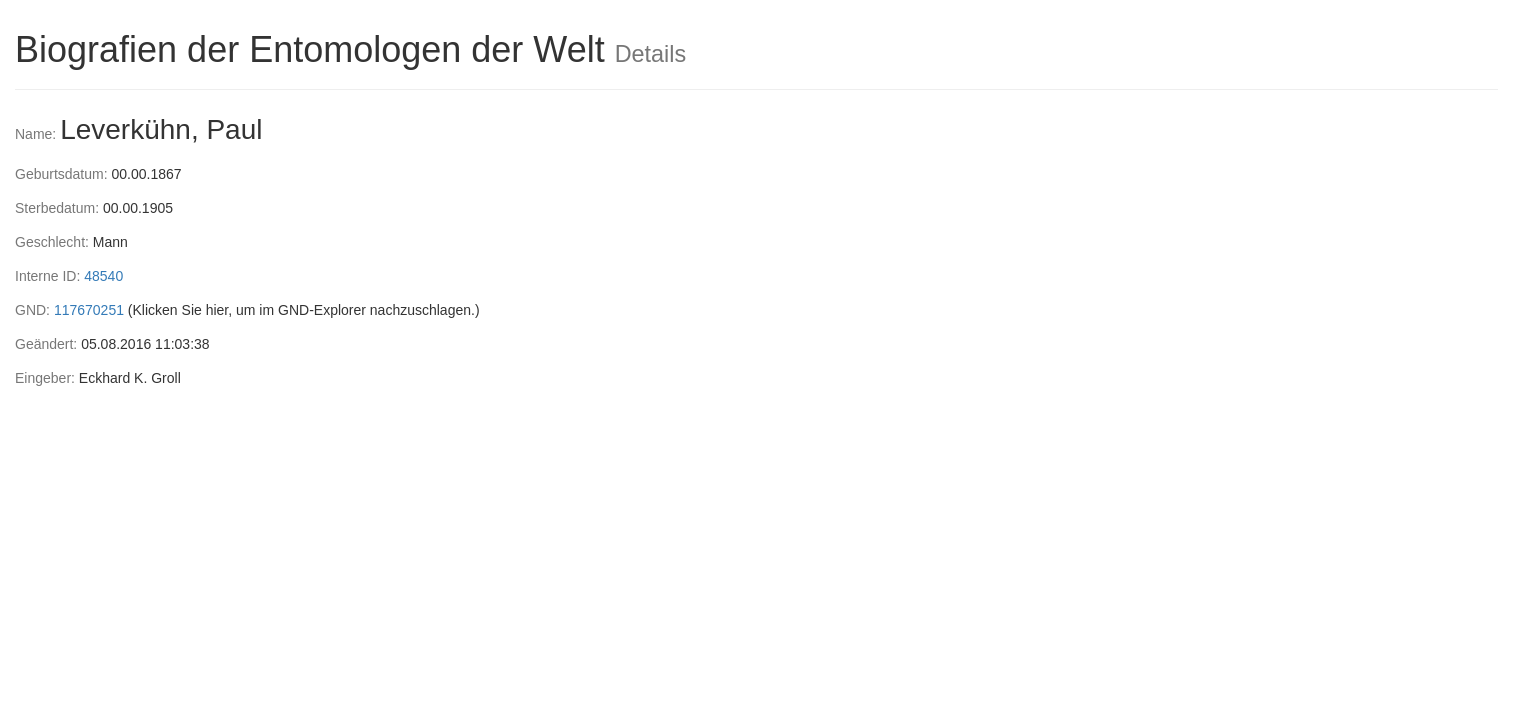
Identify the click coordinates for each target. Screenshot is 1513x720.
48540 (103, 276)
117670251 (89, 310)
